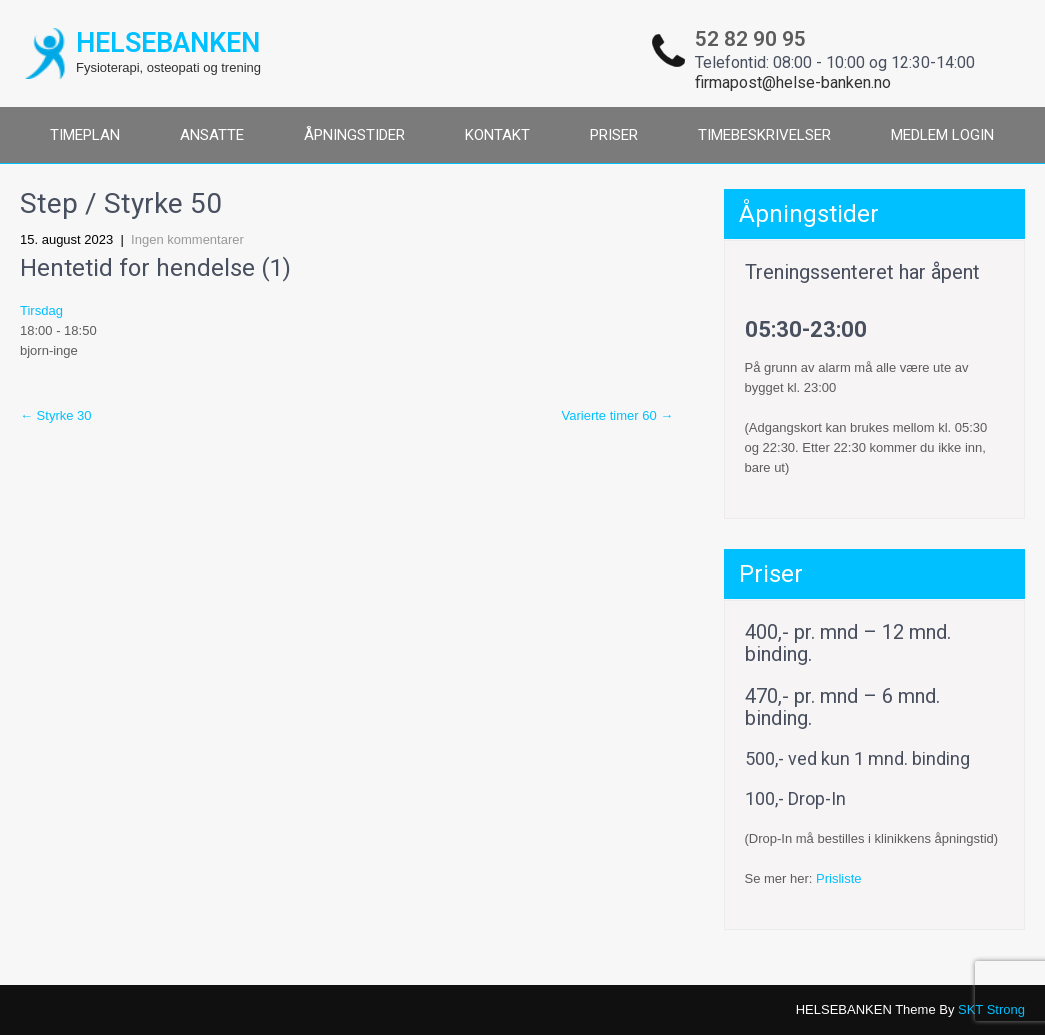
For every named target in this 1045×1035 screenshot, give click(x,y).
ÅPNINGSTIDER (354, 135)
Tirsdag (41, 310)
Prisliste (839, 878)
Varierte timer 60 (618, 415)
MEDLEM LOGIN (942, 135)
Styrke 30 (56, 415)
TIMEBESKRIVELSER (764, 135)
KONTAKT (497, 135)
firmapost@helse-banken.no (793, 82)
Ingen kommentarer (187, 239)
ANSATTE (212, 135)
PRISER (614, 135)
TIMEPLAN (85, 135)
